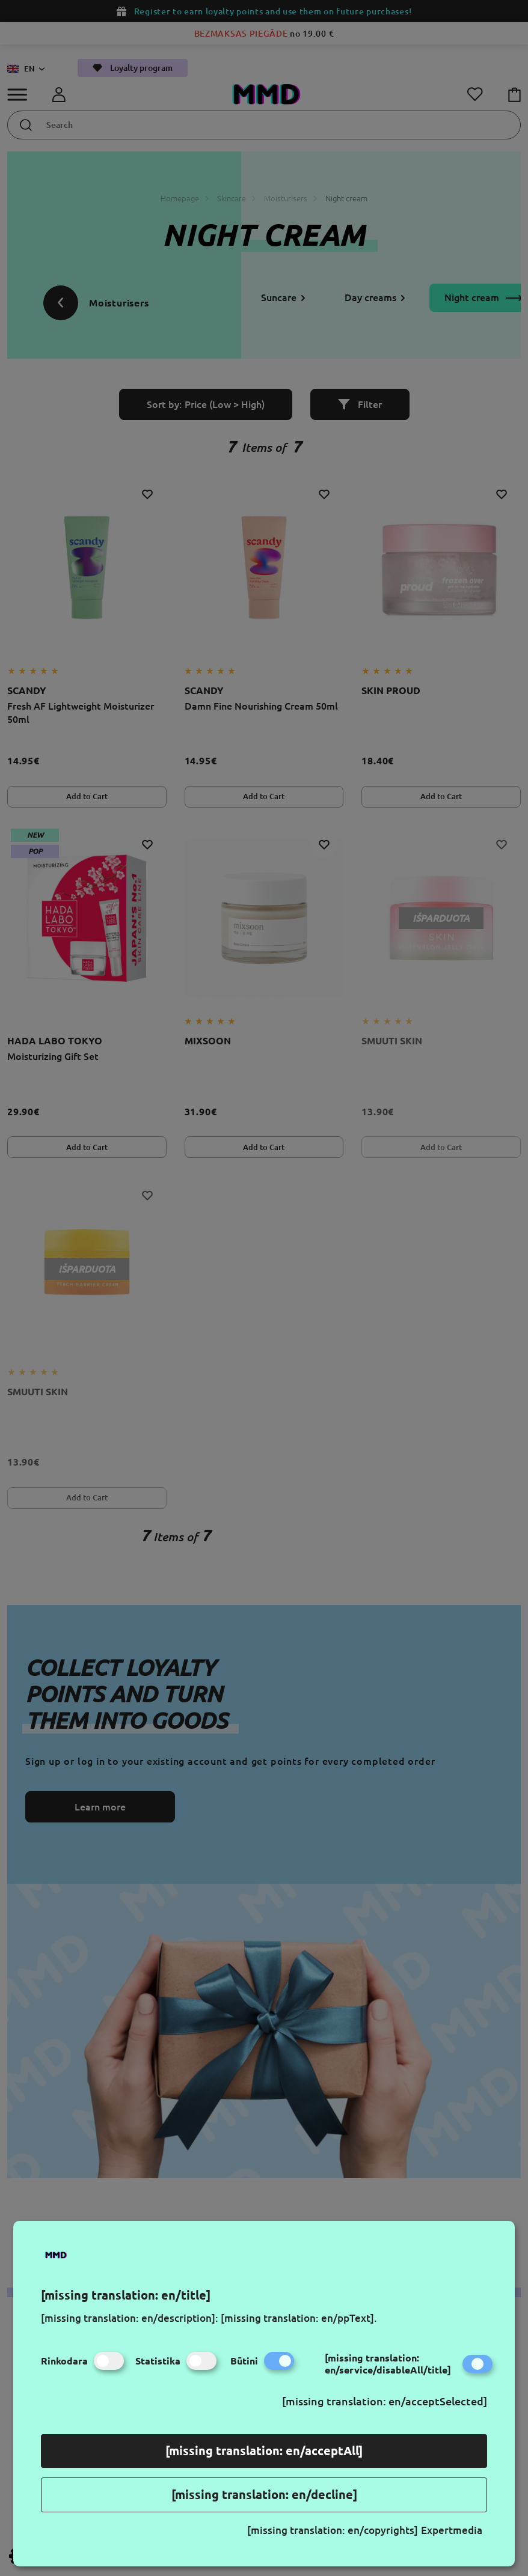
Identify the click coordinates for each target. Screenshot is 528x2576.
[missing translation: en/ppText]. (299, 2318)
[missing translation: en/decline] (264, 2494)
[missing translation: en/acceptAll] (264, 2451)
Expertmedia (451, 2530)
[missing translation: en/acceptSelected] (384, 2401)
